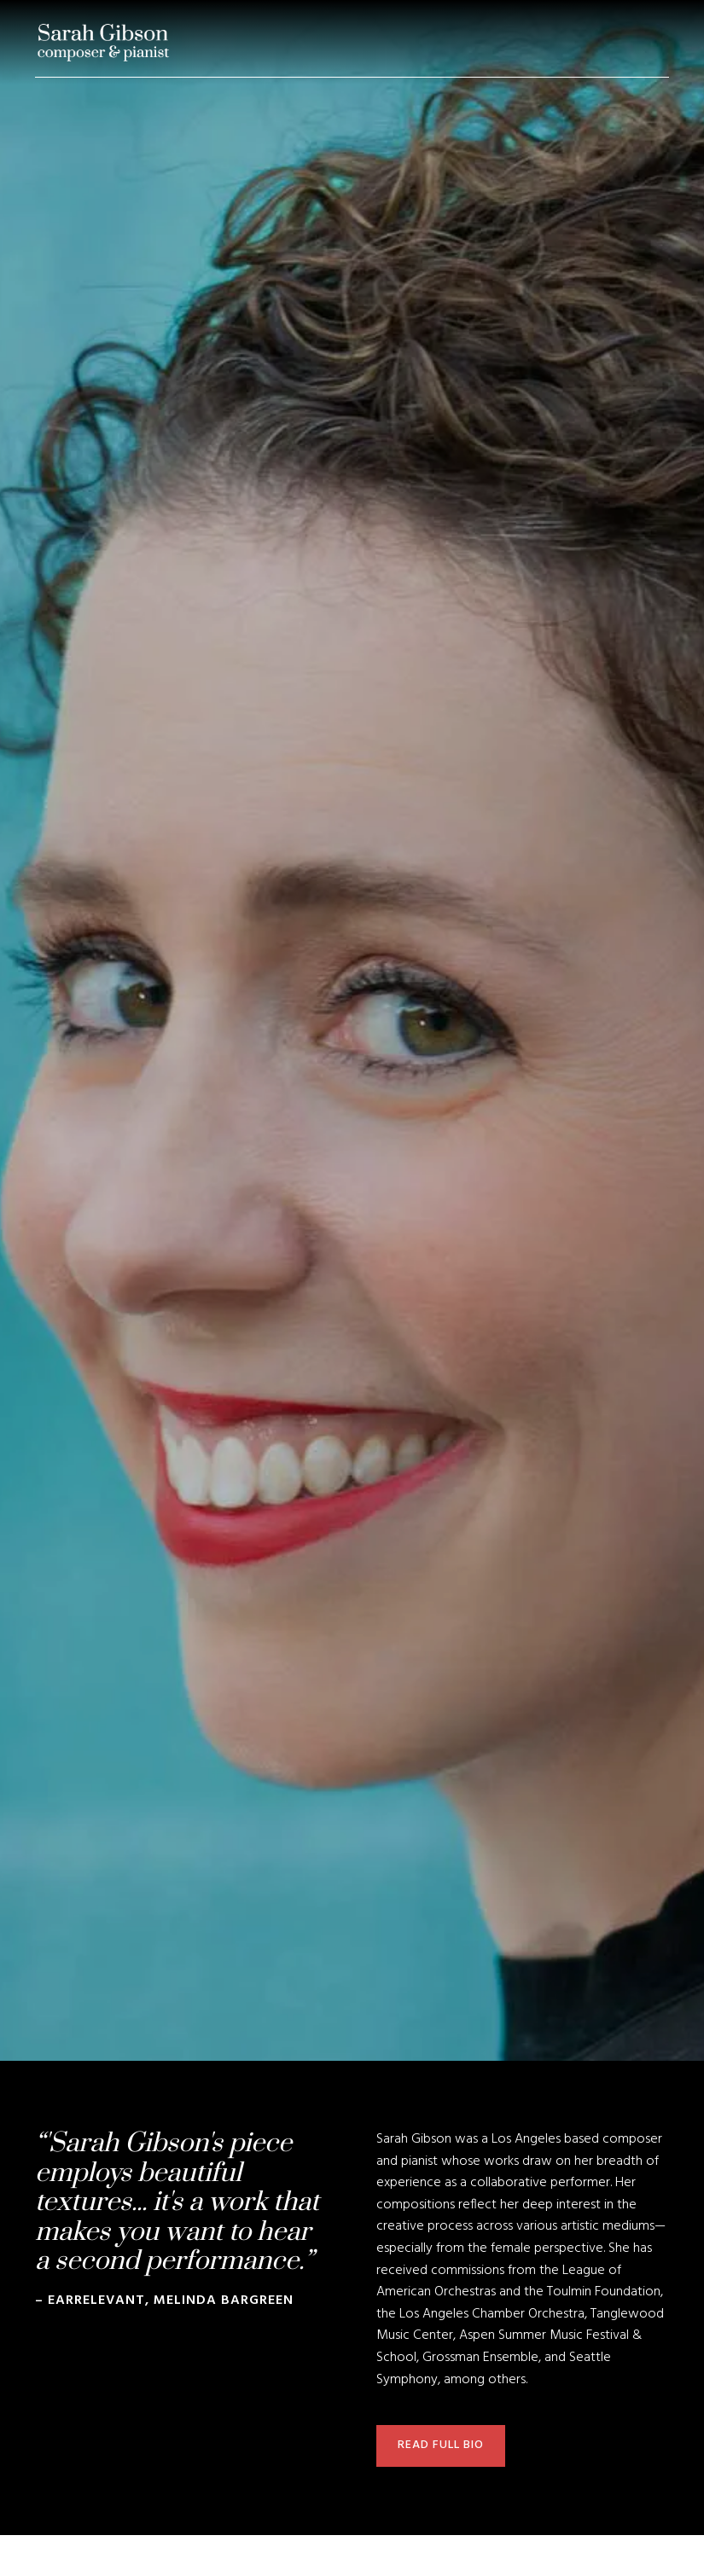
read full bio (441, 2445)
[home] (103, 42)
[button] (669, 41)
